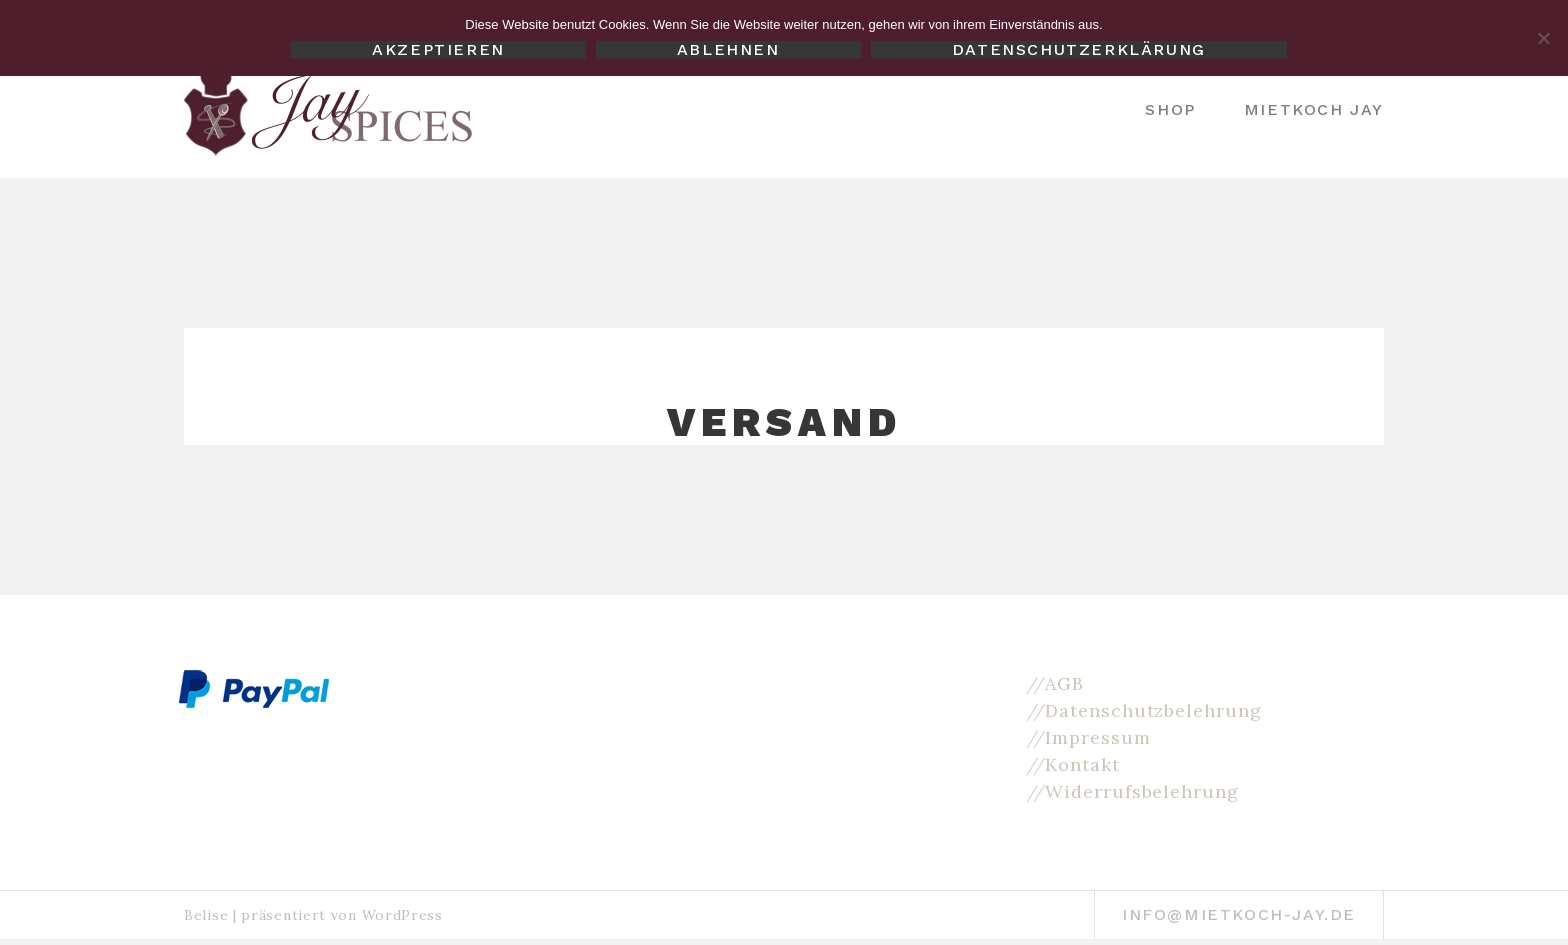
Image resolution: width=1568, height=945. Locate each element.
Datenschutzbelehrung (1153, 710)
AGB (1064, 683)
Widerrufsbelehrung (1141, 791)
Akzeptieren (438, 50)
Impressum (1097, 737)
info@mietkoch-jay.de (1239, 914)
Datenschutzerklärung (1079, 50)
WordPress (402, 915)
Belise (206, 915)
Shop (1170, 109)
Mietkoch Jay (1314, 109)
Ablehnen (728, 50)
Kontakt (1082, 764)
